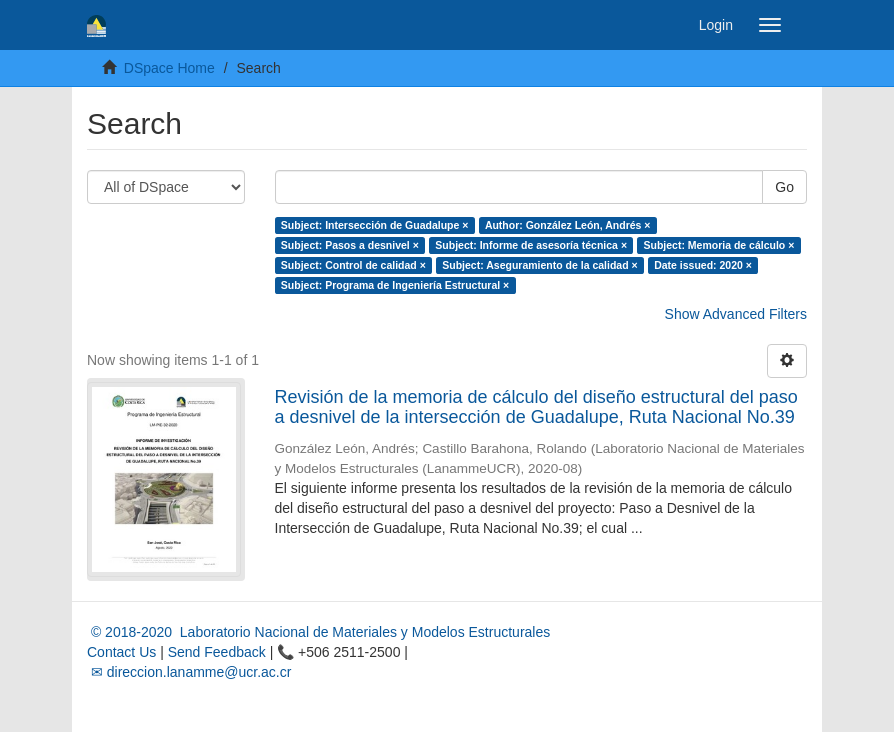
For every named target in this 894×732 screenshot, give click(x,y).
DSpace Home (169, 68)
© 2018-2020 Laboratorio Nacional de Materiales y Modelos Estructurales (318, 632)
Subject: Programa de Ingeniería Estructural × (395, 285)
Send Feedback (217, 652)
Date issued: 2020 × (703, 265)
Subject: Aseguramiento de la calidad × (539, 265)
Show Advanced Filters (736, 314)
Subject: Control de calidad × (353, 265)
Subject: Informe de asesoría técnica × (531, 245)
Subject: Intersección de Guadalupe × (375, 225)
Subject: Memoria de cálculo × (719, 245)
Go (784, 187)
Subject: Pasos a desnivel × (350, 245)
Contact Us (121, 652)
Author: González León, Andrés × (568, 225)
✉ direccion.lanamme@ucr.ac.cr (189, 672)
